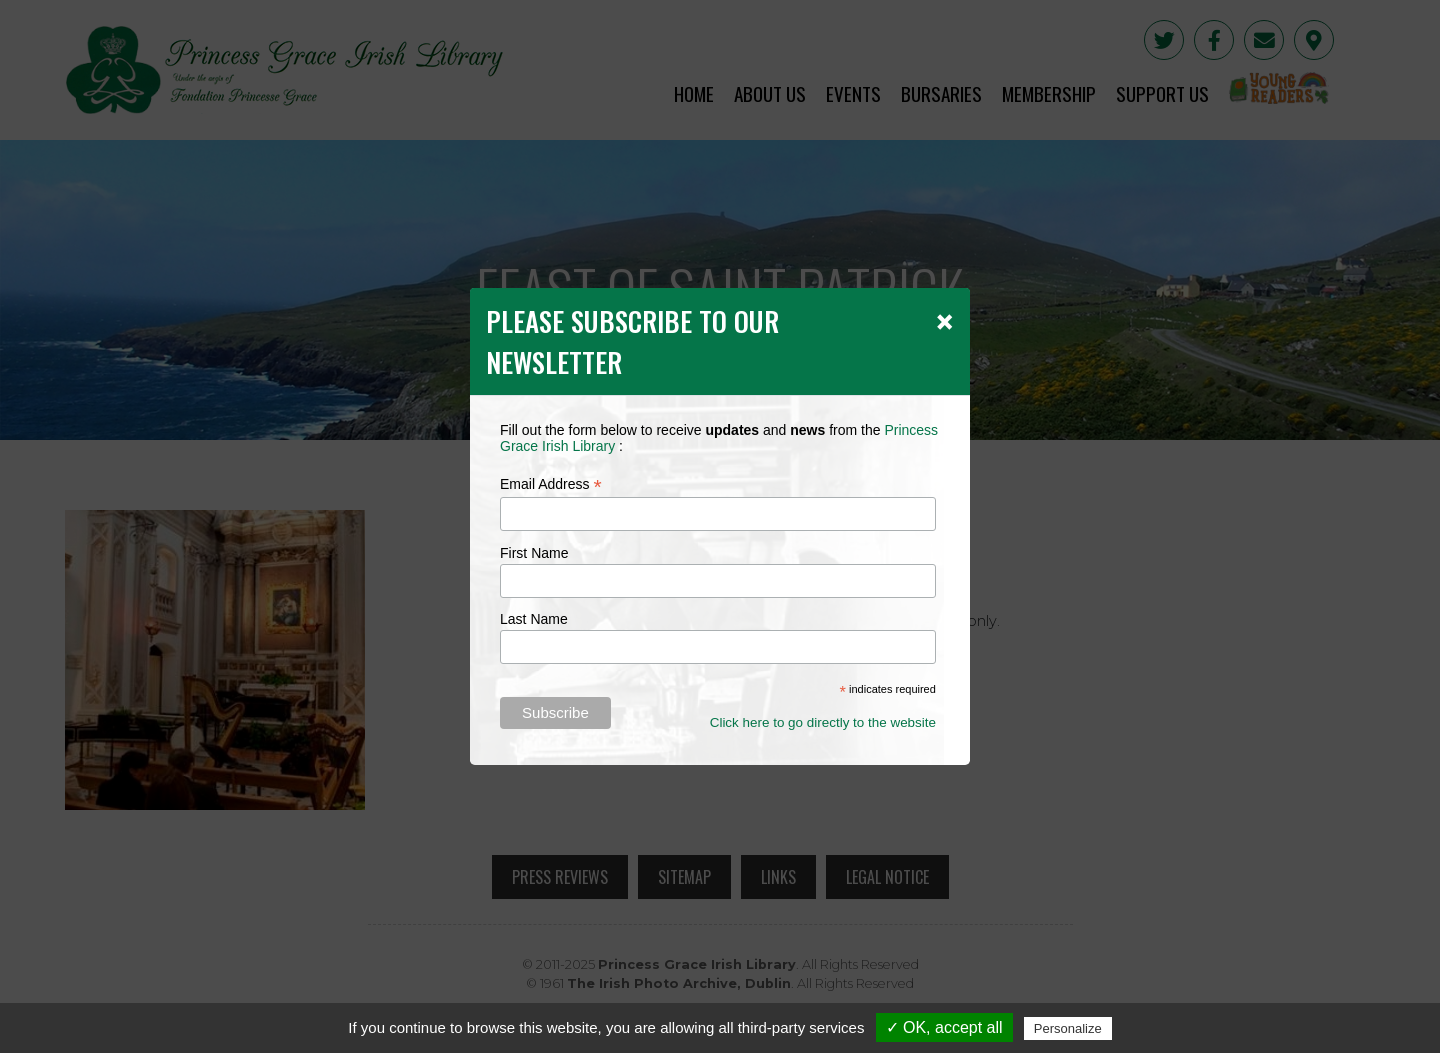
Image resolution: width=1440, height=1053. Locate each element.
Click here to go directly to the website (823, 722)
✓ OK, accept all (944, 1027)
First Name (534, 553)
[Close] (944, 321)
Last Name (534, 619)
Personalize (1068, 1028)
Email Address (551, 484)
